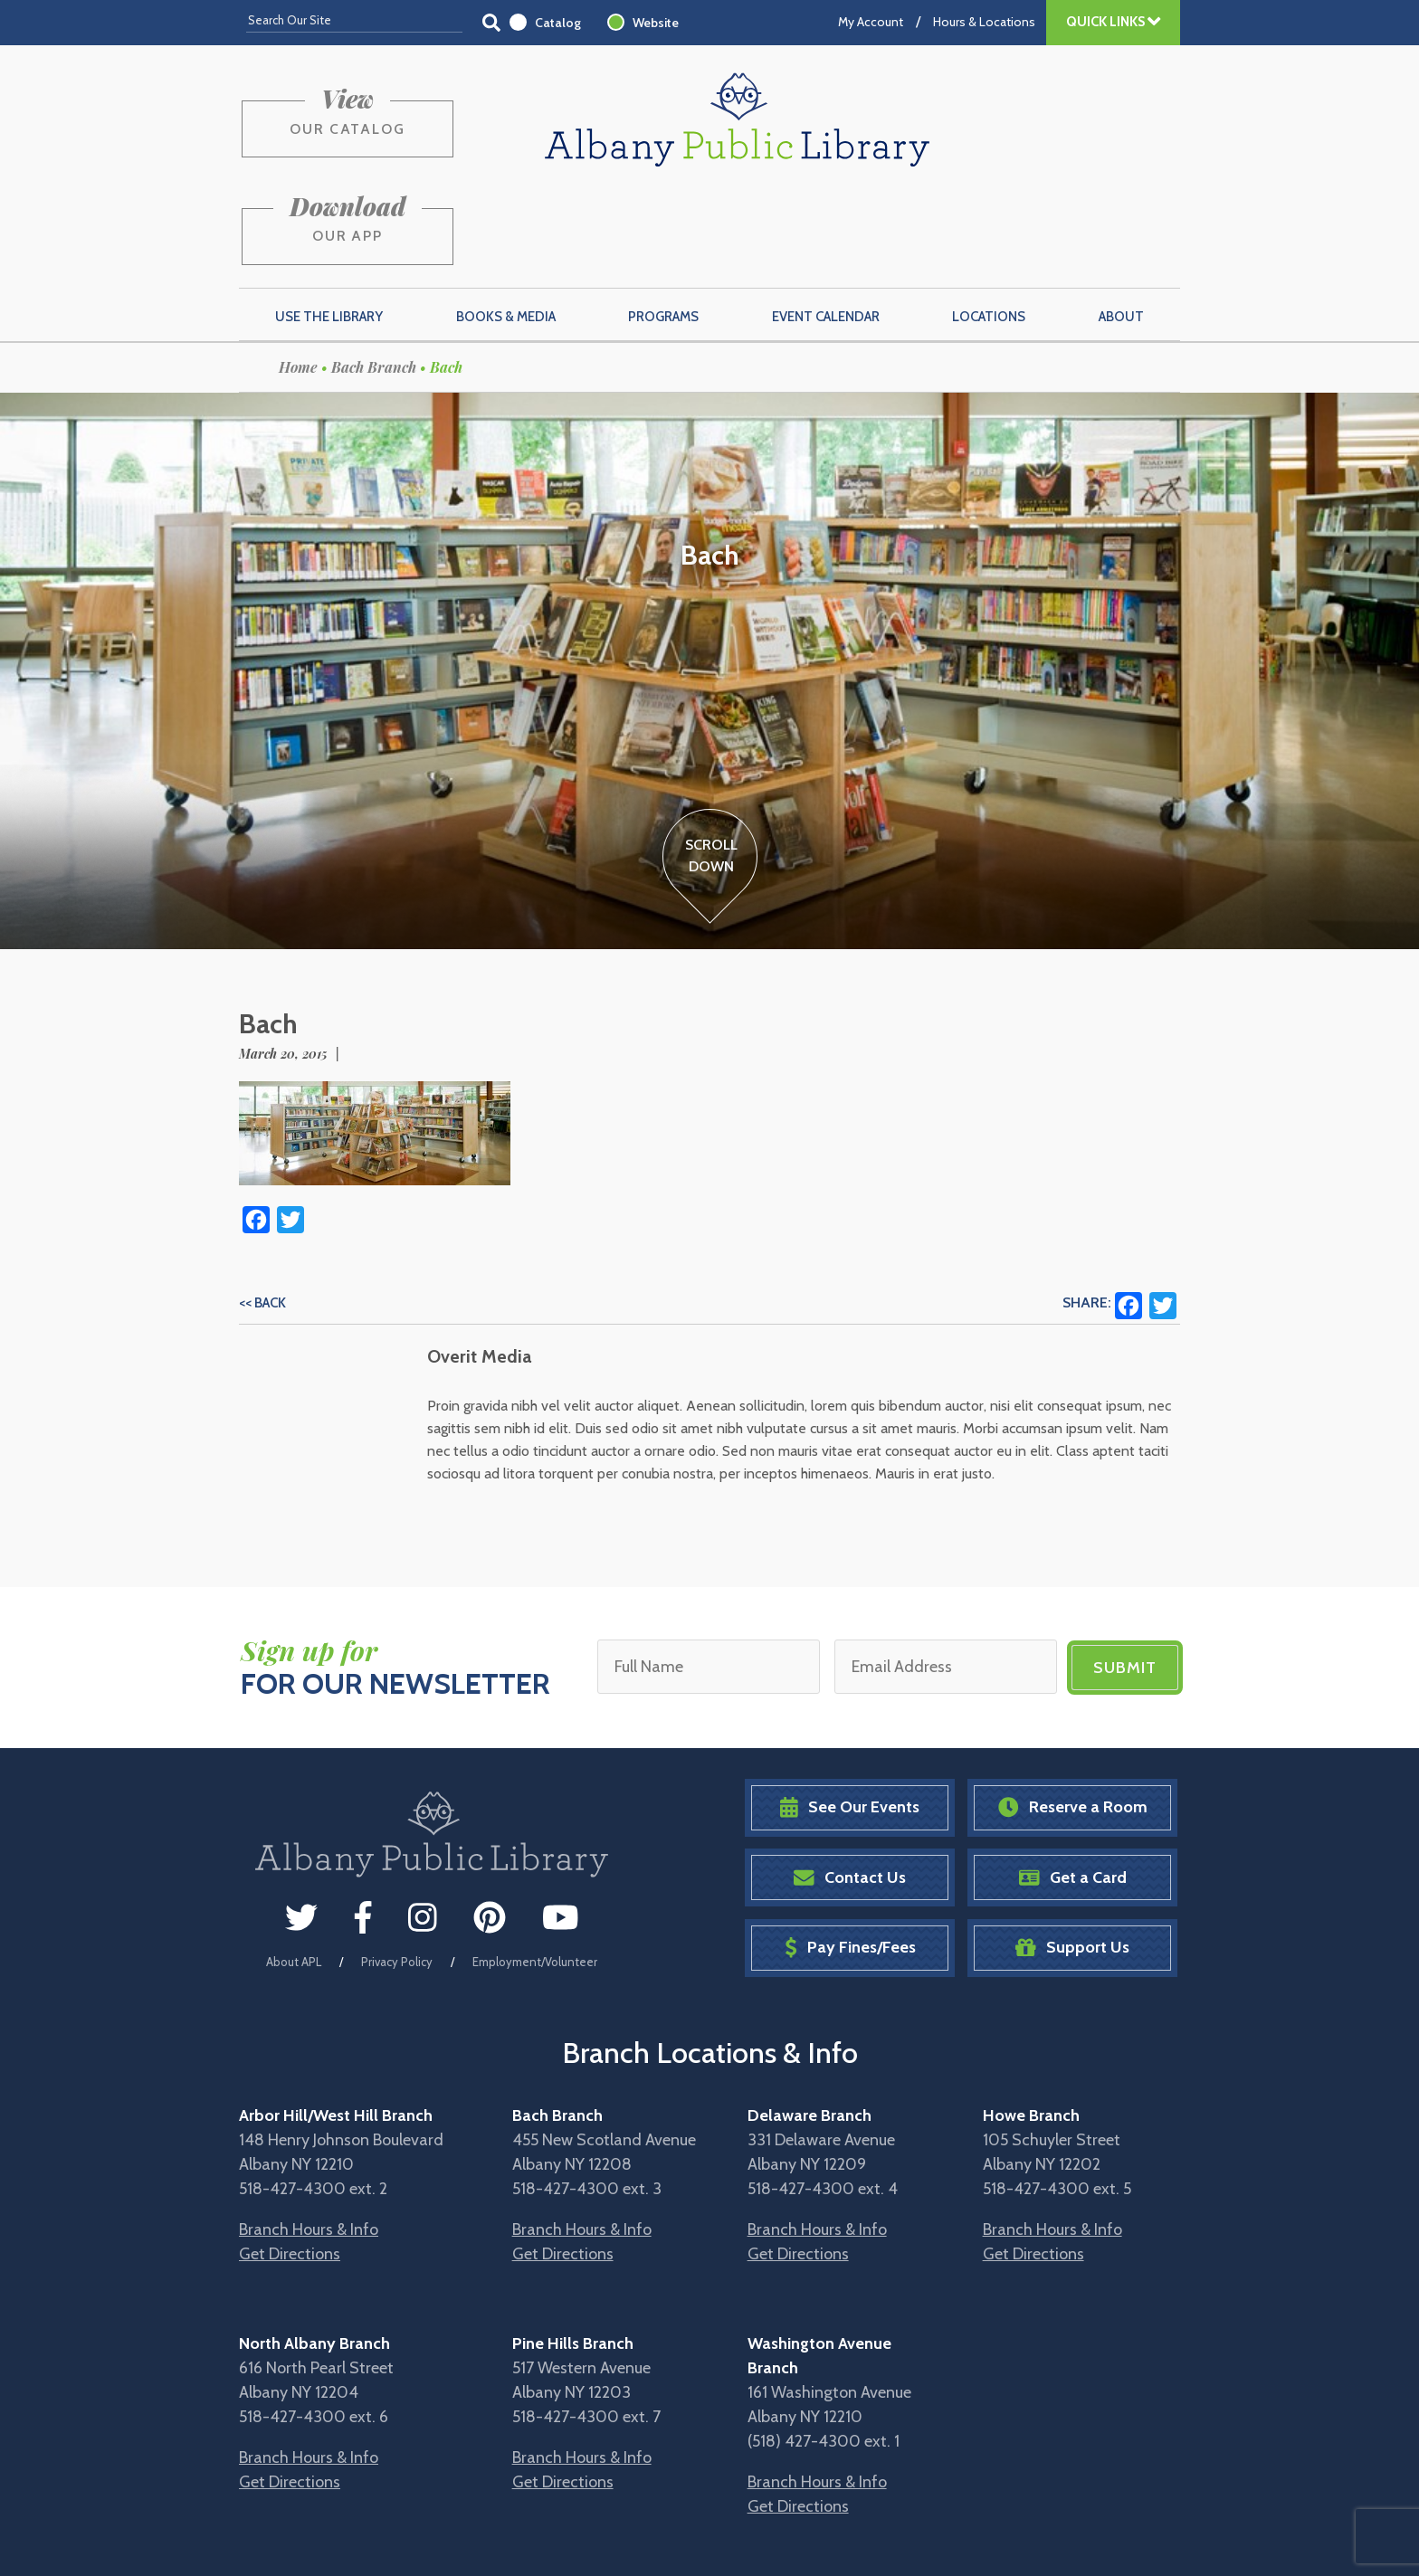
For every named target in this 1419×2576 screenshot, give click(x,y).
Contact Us (850, 1786)
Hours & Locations (984, 22)
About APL (293, 1871)
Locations (988, 227)
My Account (870, 22)
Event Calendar (826, 227)
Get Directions (289, 2163)
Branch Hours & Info (308, 2139)
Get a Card (1073, 1786)
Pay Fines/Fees (850, 1857)
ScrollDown (710, 765)
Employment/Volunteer (534, 1871)
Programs (663, 227)
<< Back (262, 1213)
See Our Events (849, 1716)
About (1121, 227)
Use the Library (329, 227)
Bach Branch (373, 277)
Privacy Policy (397, 1871)
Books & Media (506, 227)
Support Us (1072, 1857)
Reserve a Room (1073, 1716)
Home (298, 277)
